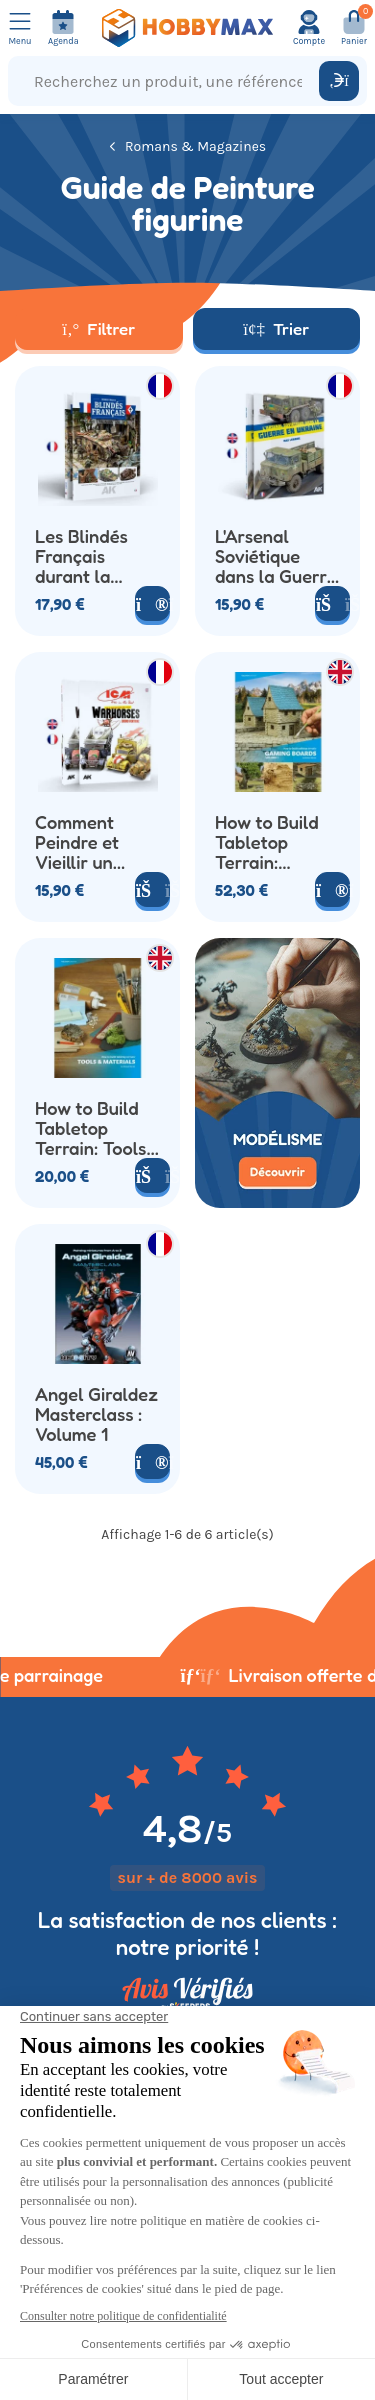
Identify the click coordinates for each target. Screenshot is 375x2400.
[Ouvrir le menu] (20, 28)
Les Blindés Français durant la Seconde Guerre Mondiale (81, 556)
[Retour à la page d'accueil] (188, 28)
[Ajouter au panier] (152, 1175)
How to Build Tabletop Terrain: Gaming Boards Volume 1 (275, 842)
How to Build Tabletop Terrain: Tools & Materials (91, 1128)
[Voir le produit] (152, 603)
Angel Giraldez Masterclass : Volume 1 (96, 1414)
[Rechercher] (339, 81)
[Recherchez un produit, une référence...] (168, 81)
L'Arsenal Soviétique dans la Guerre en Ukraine (275, 556)
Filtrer (98, 328)
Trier (276, 328)
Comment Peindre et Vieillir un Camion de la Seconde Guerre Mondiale (88, 842)
